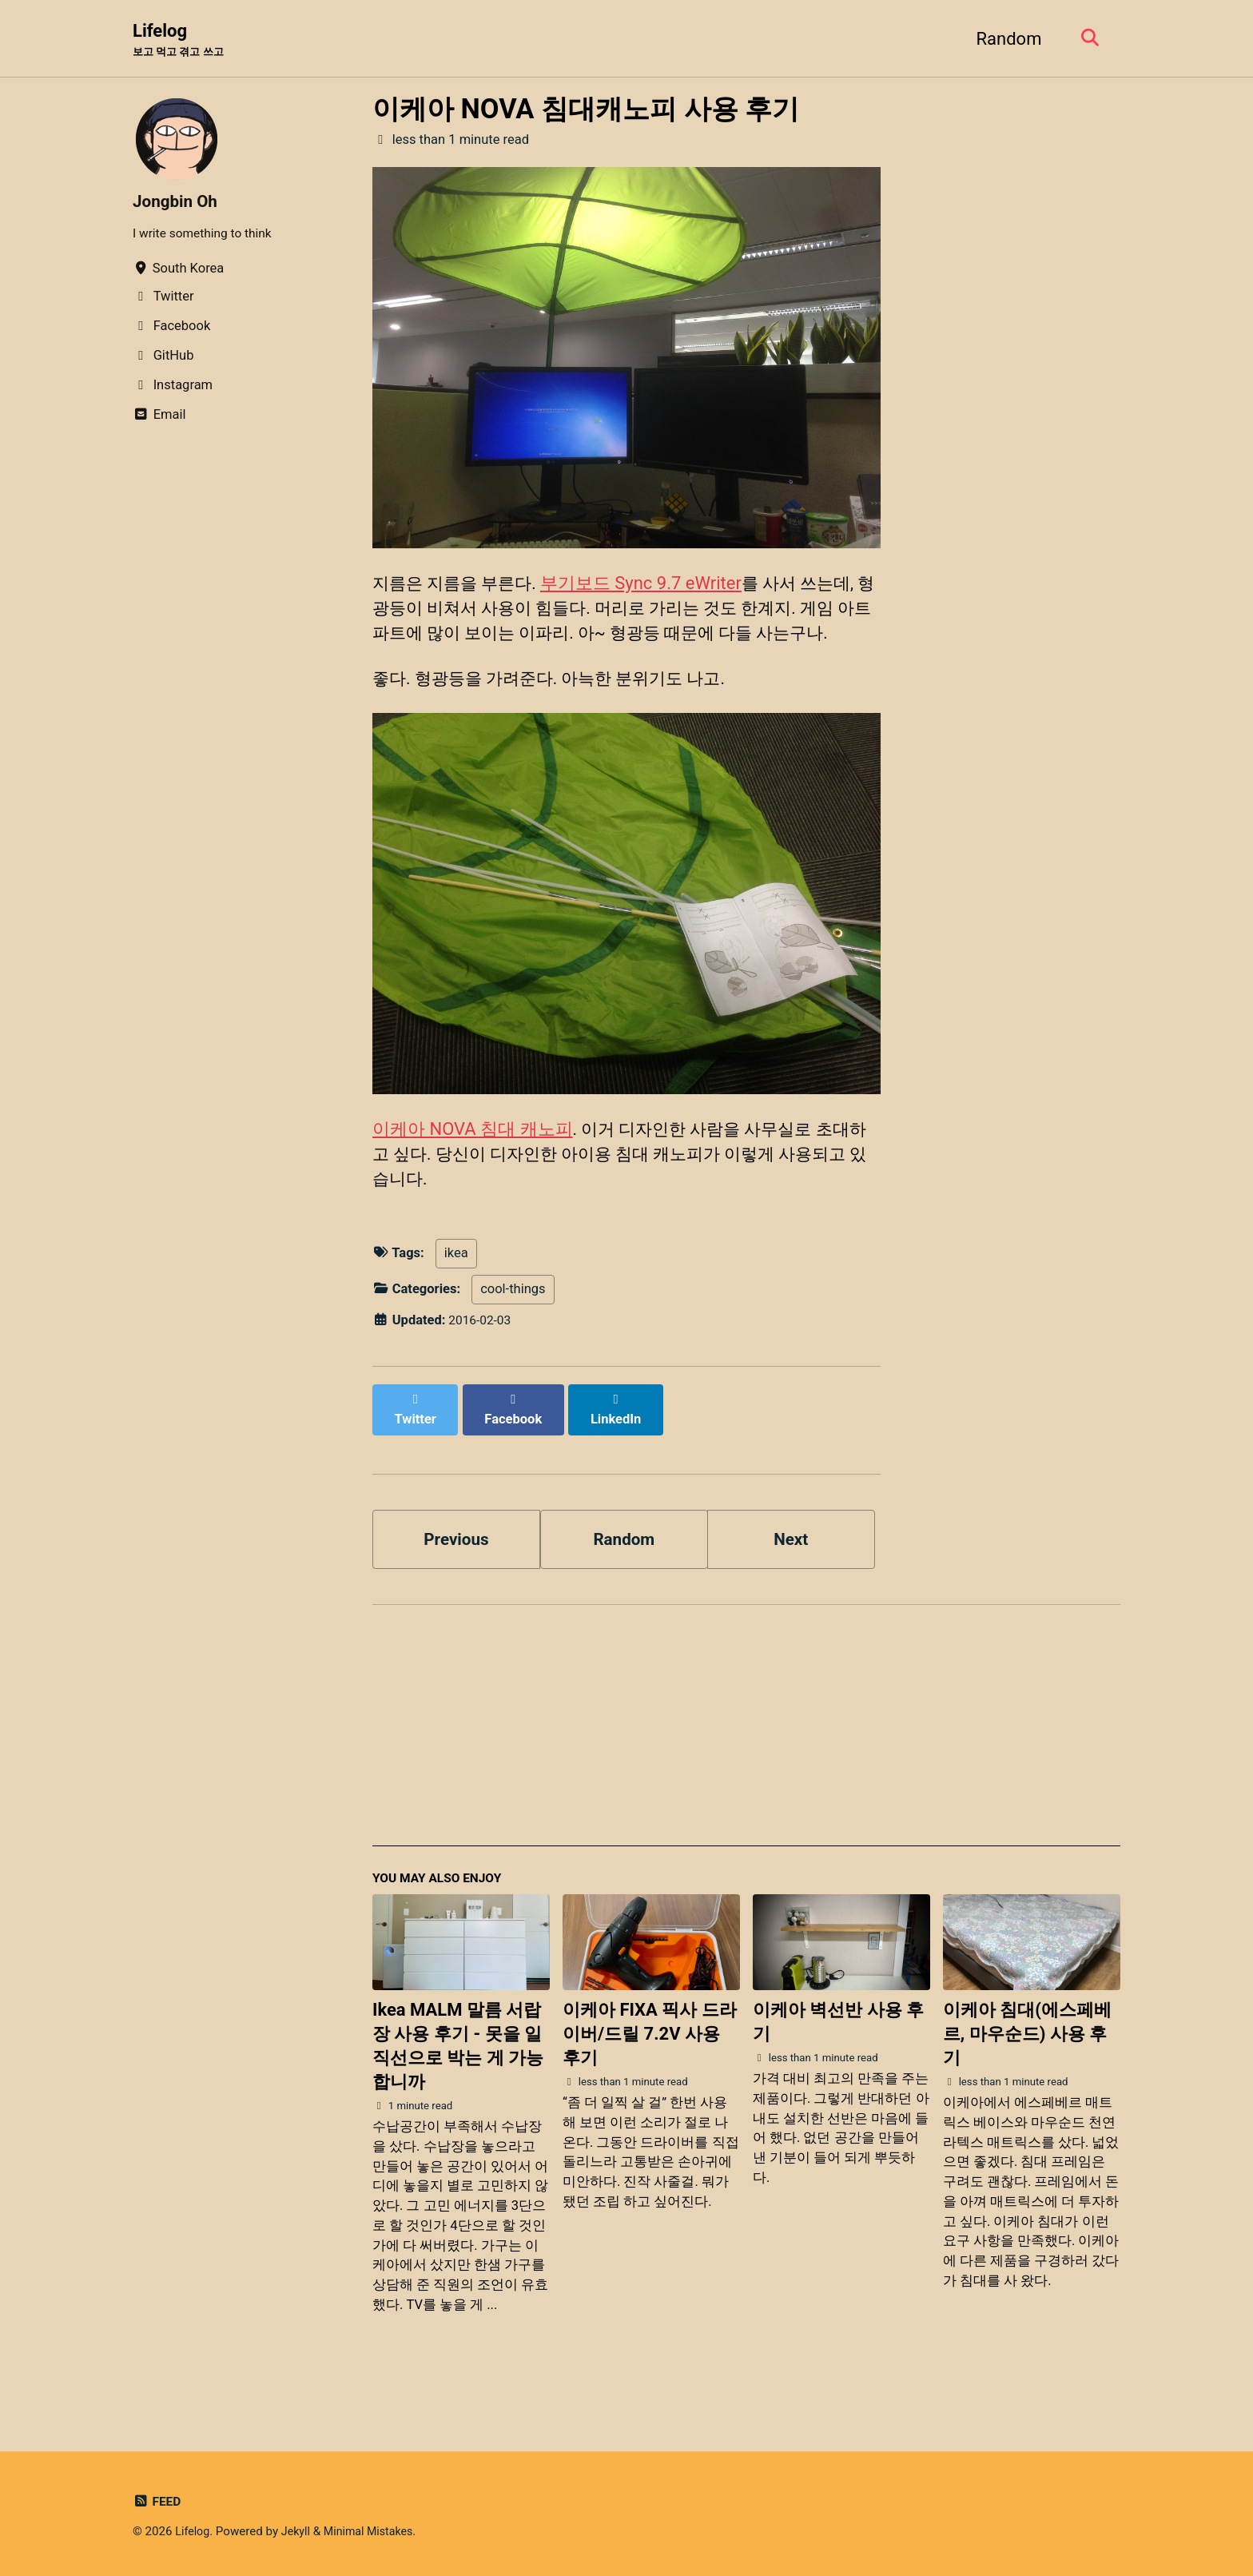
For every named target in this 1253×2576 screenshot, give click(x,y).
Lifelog (181, 41)
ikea (456, 1296)
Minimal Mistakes (375, 2532)
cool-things (512, 1332)
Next (791, 1566)
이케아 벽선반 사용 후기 (838, 2054)
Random (1003, 39)
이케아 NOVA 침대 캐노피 (472, 1167)
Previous (456, 1566)
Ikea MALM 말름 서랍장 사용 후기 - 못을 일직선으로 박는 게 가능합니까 (457, 2078)
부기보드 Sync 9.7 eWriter (649, 585)
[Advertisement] (746, 1763)
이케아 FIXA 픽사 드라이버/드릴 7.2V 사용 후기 (650, 2066)
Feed (158, 2502)
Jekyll (299, 2532)
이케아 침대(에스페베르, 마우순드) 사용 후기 (1027, 2066)
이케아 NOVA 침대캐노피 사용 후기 (585, 110)
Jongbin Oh (178, 203)
